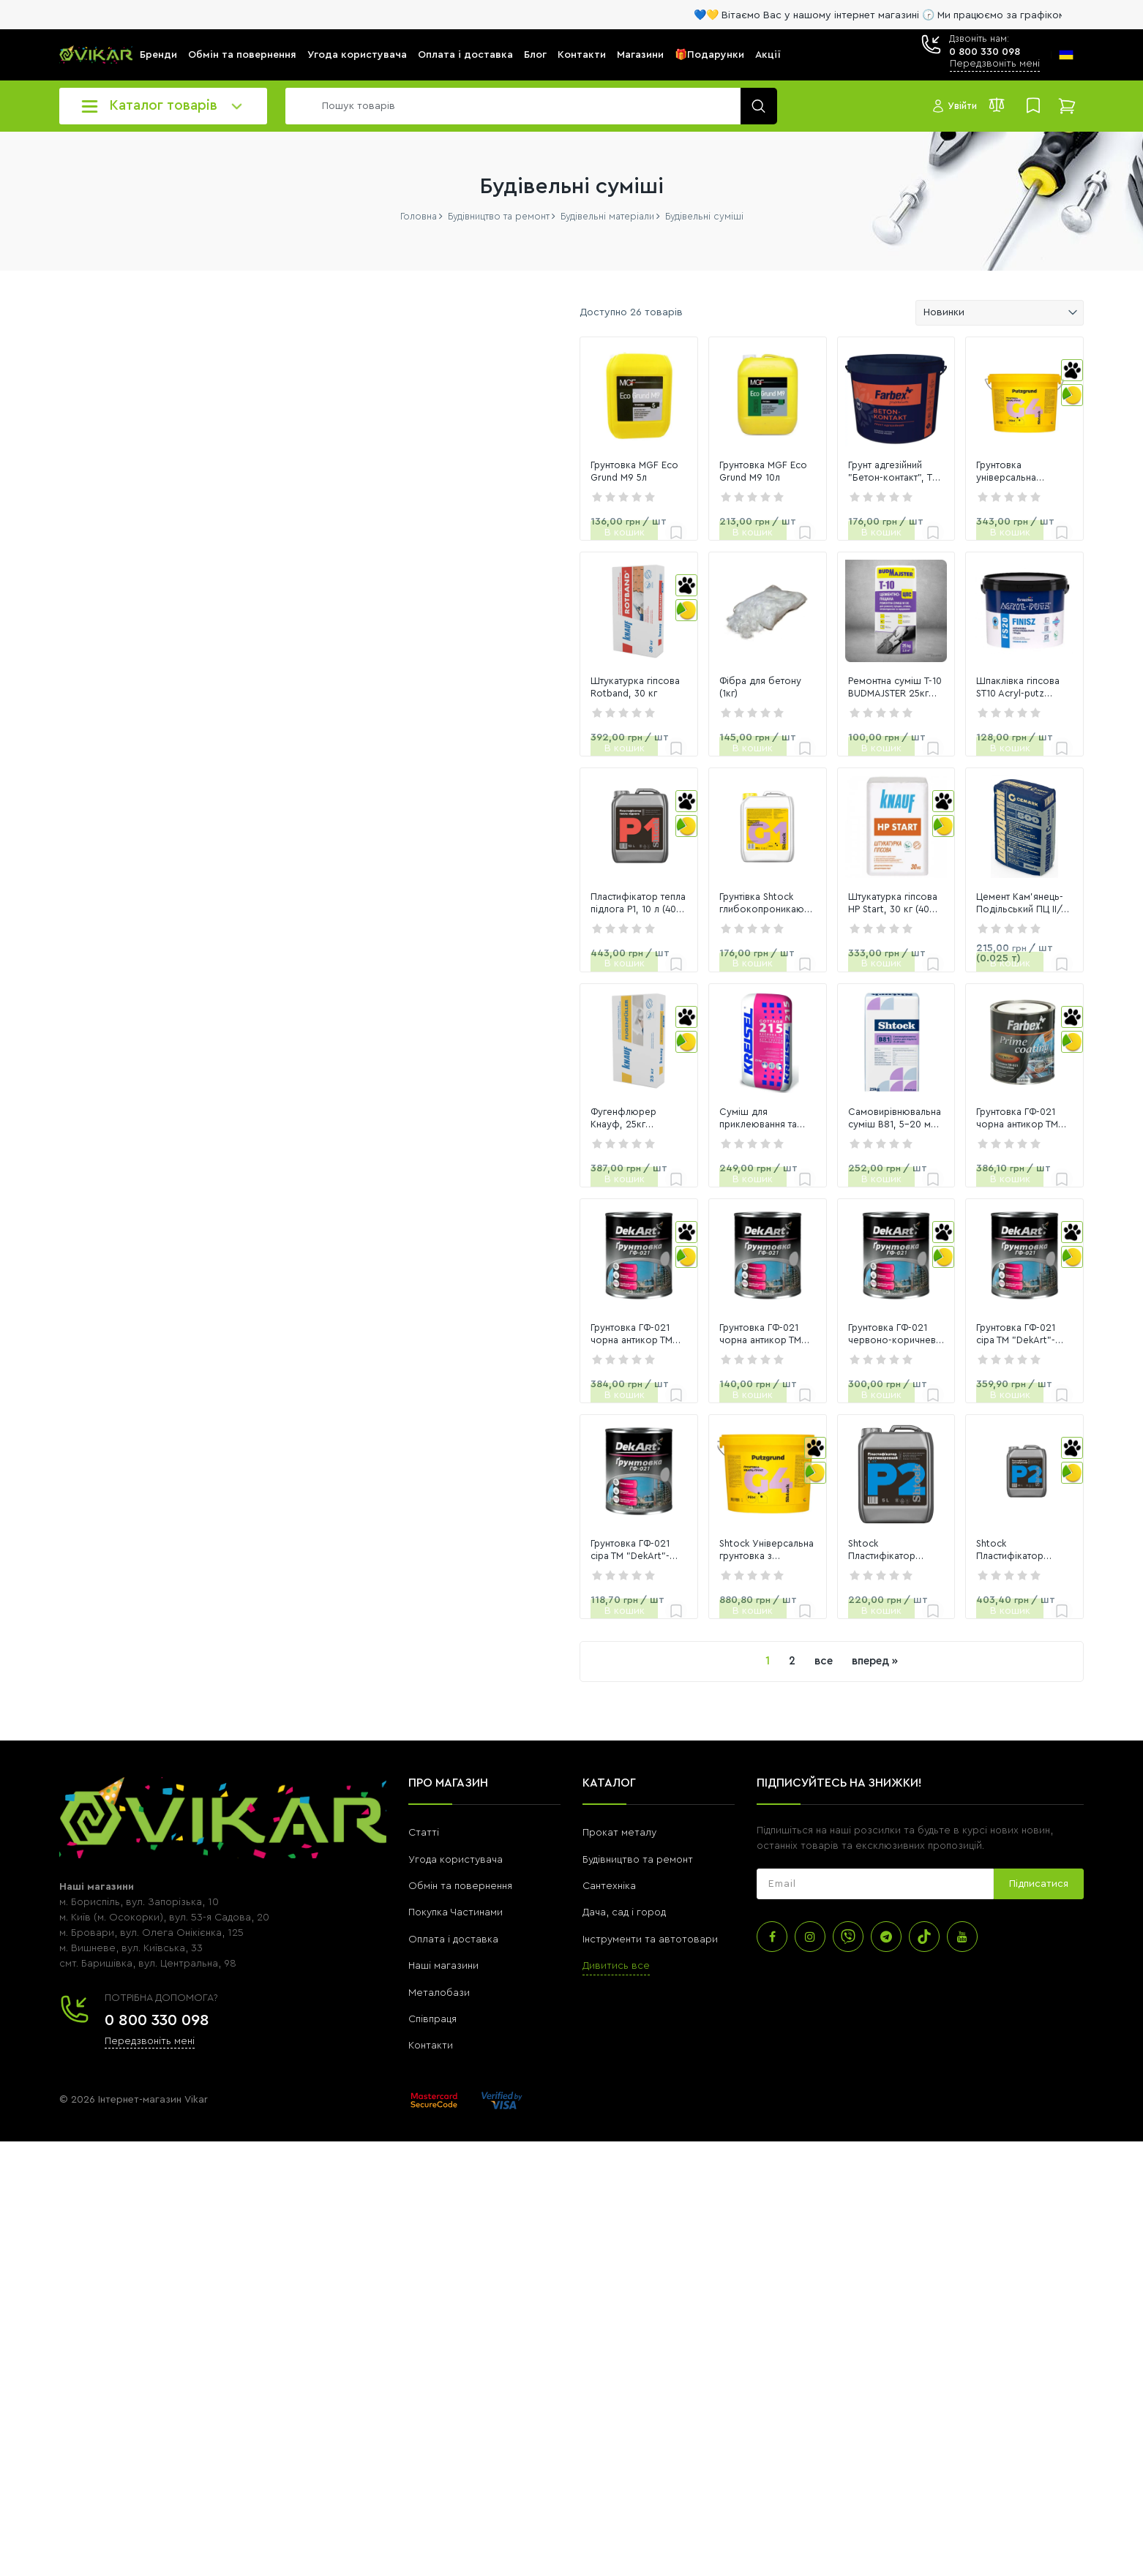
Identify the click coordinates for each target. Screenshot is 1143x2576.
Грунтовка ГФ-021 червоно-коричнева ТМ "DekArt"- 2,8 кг (776, 1696)
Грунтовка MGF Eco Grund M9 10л (583, 544)
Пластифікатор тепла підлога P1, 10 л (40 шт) (380, 1121)
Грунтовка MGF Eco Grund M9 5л (380, 544)
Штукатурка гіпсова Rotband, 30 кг (381, 832)
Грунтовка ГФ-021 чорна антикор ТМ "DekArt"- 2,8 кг (381, 1696)
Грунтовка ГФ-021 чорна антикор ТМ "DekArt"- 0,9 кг (583, 1696)
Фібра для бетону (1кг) (557, 832)
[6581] (208, 600)
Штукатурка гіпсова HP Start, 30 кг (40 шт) (783, 1121)
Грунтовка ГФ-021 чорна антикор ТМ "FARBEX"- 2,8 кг (984, 1408)
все (679, 2095)
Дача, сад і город (624, 2348)
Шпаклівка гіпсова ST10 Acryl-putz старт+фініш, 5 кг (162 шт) (987, 832)
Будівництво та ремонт (637, 2294)
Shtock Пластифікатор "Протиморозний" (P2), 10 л (971, 1985)
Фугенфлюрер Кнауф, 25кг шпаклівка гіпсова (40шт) (366, 1408)
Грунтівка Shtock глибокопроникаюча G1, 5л (568, 1121)
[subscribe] (875, 2319)
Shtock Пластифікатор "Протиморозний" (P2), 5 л (768, 1985)
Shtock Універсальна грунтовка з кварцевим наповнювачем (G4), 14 (584, 1985)
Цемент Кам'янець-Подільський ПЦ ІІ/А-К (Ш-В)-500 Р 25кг (986, 1121)
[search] (527, 106)
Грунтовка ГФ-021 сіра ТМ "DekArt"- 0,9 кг (364, 1985)
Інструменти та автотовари (650, 2374)
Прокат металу (619, 2268)
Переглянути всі (96, 866)
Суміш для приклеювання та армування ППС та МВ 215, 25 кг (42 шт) (579, 1409)
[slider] (66, 635)
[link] (385, 432)
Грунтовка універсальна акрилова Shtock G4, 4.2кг (969, 544)
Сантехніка (609, 2321)
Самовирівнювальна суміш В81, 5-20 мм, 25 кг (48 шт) (786, 1408)
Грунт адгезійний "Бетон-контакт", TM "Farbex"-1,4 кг (786, 544)
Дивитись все (616, 2401)
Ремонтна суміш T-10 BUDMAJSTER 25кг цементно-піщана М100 (786, 832)
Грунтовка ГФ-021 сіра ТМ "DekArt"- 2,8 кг (967, 1696)
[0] (94, 600)
